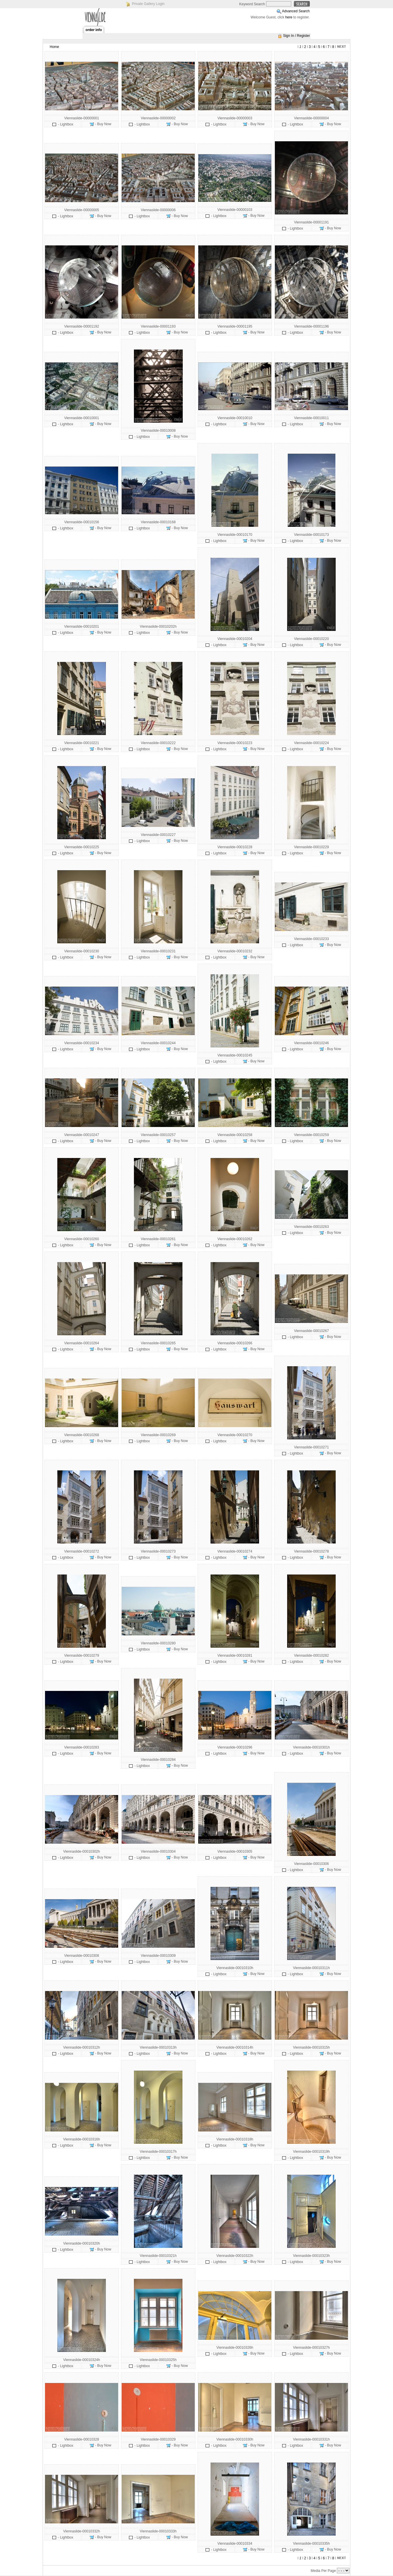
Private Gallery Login (148, 4)
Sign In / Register (296, 36)
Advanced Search (296, 11)
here (288, 17)
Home (54, 47)
